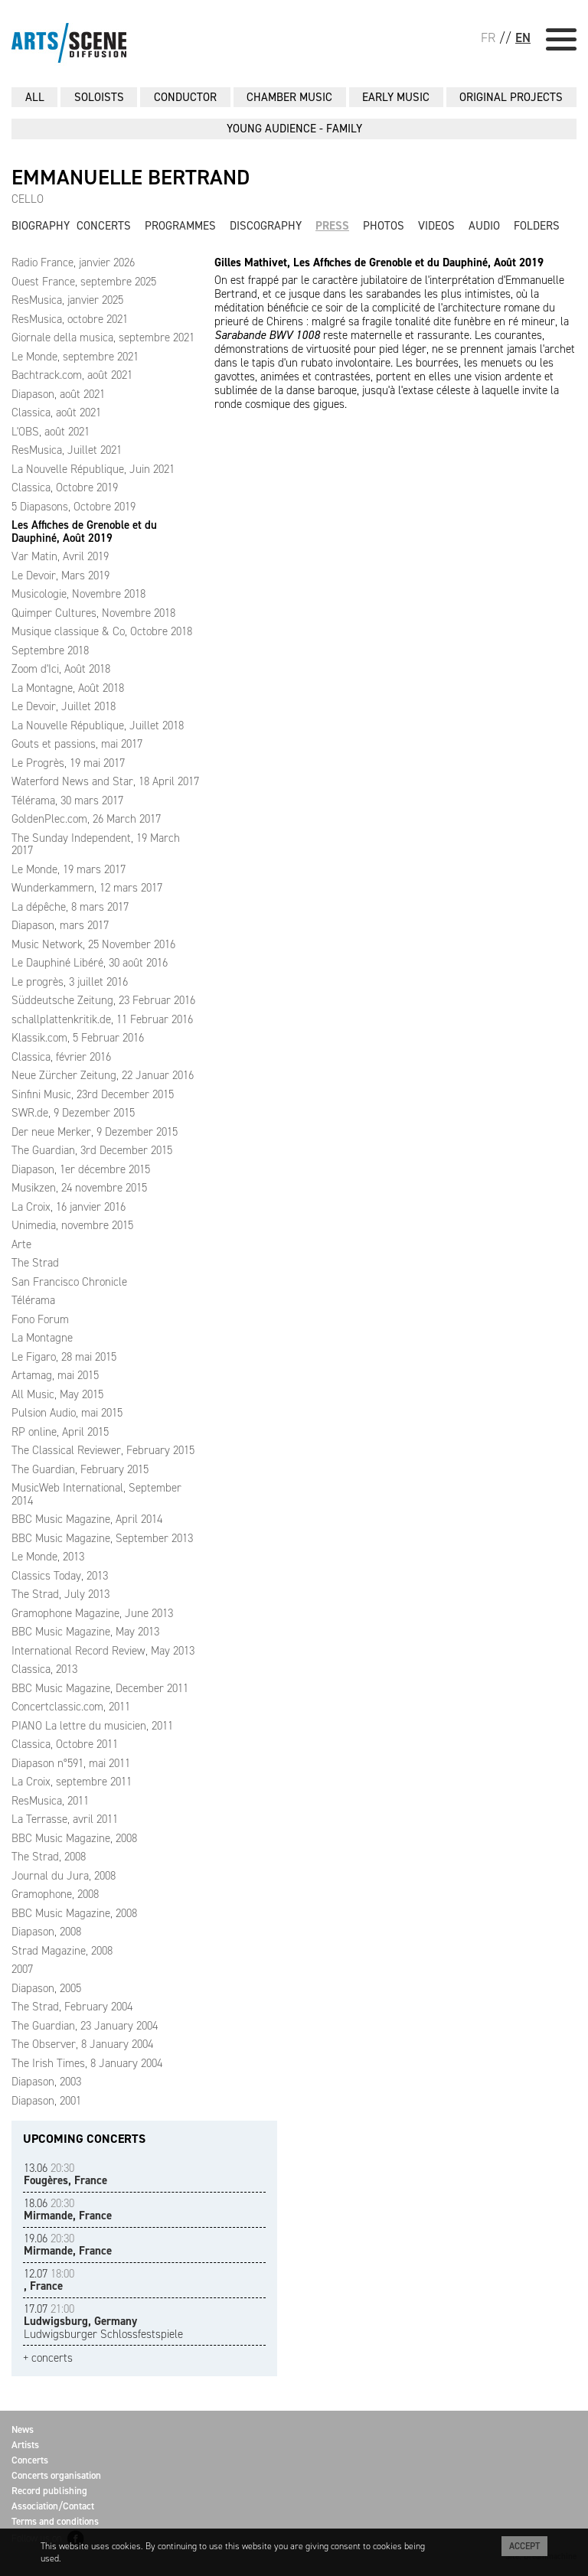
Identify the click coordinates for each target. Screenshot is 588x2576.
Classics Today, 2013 (59, 1575)
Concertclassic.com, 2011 (70, 1706)
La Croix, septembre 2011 (71, 1781)
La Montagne (42, 1337)
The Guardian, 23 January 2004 (84, 2025)
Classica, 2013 (44, 1669)
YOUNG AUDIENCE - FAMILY (294, 128)
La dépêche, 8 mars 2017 (70, 907)
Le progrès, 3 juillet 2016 (69, 982)
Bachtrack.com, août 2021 (71, 375)
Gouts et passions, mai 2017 (76, 744)
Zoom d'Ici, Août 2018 (60, 669)
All (34, 97)
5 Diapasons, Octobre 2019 (73, 506)
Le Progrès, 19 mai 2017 (68, 763)
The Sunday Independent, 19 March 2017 (95, 844)
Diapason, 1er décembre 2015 (80, 1169)
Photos (383, 225)
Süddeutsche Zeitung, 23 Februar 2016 (103, 1000)
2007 (22, 1969)
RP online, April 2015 (60, 1432)
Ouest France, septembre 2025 (83, 281)
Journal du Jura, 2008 (63, 1875)
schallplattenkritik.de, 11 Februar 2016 (102, 1019)
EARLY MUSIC (396, 97)
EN (523, 37)
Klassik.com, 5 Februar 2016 (77, 1037)
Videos (436, 225)
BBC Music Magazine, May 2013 (85, 1631)
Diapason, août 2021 (58, 394)
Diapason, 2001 (46, 2100)
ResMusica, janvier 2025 (67, 300)
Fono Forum (40, 1319)
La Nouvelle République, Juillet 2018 (97, 725)
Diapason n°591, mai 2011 (70, 1763)
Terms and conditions (55, 2521)
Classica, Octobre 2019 (64, 487)
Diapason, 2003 (46, 2081)
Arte (21, 1244)
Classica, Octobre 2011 (64, 1744)
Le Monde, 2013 (47, 1556)
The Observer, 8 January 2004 (82, 2044)
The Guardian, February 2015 (80, 1469)
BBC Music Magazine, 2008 (74, 1838)
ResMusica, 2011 (50, 1800)
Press (332, 225)
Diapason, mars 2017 (60, 925)
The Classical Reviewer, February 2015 (102, 1450)
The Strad (35, 1262)
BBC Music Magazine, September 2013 (102, 1538)
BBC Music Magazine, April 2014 (86, 1519)
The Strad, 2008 (48, 1856)
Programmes (180, 225)
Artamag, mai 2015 (55, 1375)
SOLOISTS (99, 97)
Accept (524, 2546)
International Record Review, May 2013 (102, 1650)
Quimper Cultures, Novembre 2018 (93, 613)
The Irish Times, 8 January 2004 (86, 2063)
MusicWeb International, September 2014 (96, 1494)
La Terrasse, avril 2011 (64, 1819)
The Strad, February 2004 (71, 2006)
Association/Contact (52, 2505)
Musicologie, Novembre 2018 (78, 594)
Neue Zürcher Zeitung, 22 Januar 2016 (102, 1075)
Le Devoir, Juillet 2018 (63, 706)
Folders (537, 225)
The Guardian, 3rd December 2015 (91, 1150)
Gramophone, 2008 (55, 1894)
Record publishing (49, 2490)
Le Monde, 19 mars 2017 (68, 869)
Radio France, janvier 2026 (73, 262)
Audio (484, 225)
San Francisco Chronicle (69, 1282)
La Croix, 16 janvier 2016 (68, 1207)
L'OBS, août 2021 (50, 431)
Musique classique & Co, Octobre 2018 (101, 631)
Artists (25, 2444)
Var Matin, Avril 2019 (60, 556)
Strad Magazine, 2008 (62, 1950)
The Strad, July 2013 (60, 1594)
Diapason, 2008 (46, 1931)
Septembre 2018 (50, 650)
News (22, 2429)
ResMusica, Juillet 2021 (66, 450)
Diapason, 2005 (46, 1988)
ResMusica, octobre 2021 (69, 319)
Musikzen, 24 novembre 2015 (79, 1187)
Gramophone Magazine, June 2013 (92, 1613)
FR (488, 37)
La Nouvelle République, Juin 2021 (93, 469)
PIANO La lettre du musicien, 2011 (92, 1725)
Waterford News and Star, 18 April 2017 (105, 781)
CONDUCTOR (185, 97)
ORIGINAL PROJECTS (511, 97)
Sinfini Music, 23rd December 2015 (92, 1094)
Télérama (33, 1300)
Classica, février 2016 (61, 1057)
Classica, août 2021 (56, 412)
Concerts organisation (56, 2475)
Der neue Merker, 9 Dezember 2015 (94, 1132)
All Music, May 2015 (57, 1394)
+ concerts (48, 2358)
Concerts (104, 225)
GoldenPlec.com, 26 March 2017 (86, 819)
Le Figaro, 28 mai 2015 (63, 1357)
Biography (40, 225)
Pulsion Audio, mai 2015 (66, 1412)
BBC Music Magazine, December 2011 (99, 1688)
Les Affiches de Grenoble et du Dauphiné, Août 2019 (84, 531)
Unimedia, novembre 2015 (72, 1225)
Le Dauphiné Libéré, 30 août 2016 (89, 962)
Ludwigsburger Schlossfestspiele (103, 2321)
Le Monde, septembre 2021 (75, 356)
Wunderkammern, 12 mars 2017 (86, 887)
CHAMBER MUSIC (289, 97)
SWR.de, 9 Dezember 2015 (73, 1112)
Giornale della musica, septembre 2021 (102, 337)
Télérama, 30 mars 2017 (67, 800)
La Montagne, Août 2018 (67, 688)
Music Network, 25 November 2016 (93, 944)
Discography (266, 225)
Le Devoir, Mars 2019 (60, 575)
